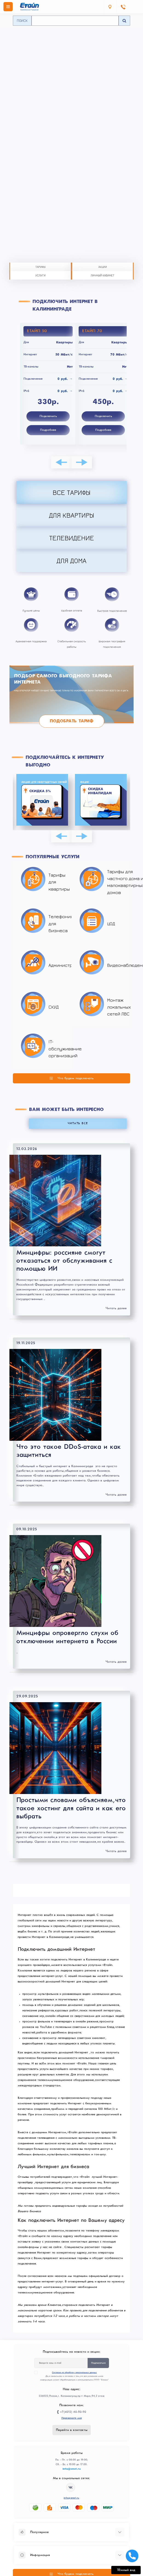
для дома (71, 560)
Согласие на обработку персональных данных (74, 2372)
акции (102, 267)
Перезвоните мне (71, 2418)
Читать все (78, 1123)
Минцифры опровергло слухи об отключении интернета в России (67, 1637)
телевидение (71, 538)
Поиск (22, 20)
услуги (40, 275)
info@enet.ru (71, 2498)
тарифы (40, 267)
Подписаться (98, 2363)
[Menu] (8, 6)
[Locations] (109, 6)
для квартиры (71, 515)
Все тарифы (71, 492)
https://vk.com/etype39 (71, 2487)
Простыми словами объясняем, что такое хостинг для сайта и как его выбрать (71, 1808)
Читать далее (116, 1308)
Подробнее (48, 430)
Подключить (48, 416)
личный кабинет (102, 275)
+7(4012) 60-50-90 (73, 2412)
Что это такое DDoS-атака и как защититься (68, 1451)
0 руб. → (65, 379)
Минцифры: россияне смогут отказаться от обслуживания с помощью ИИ (64, 1261)
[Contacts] (123, 6)
